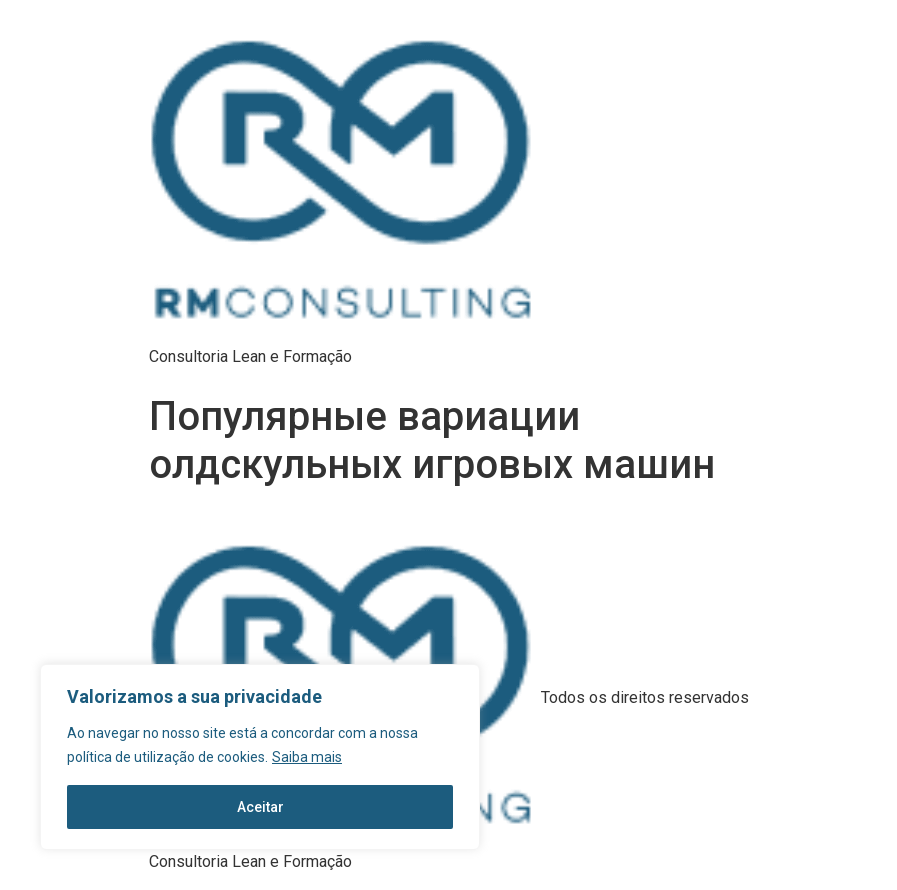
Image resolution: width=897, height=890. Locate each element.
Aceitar (260, 807)
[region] (260, 757)
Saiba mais (307, 757)
